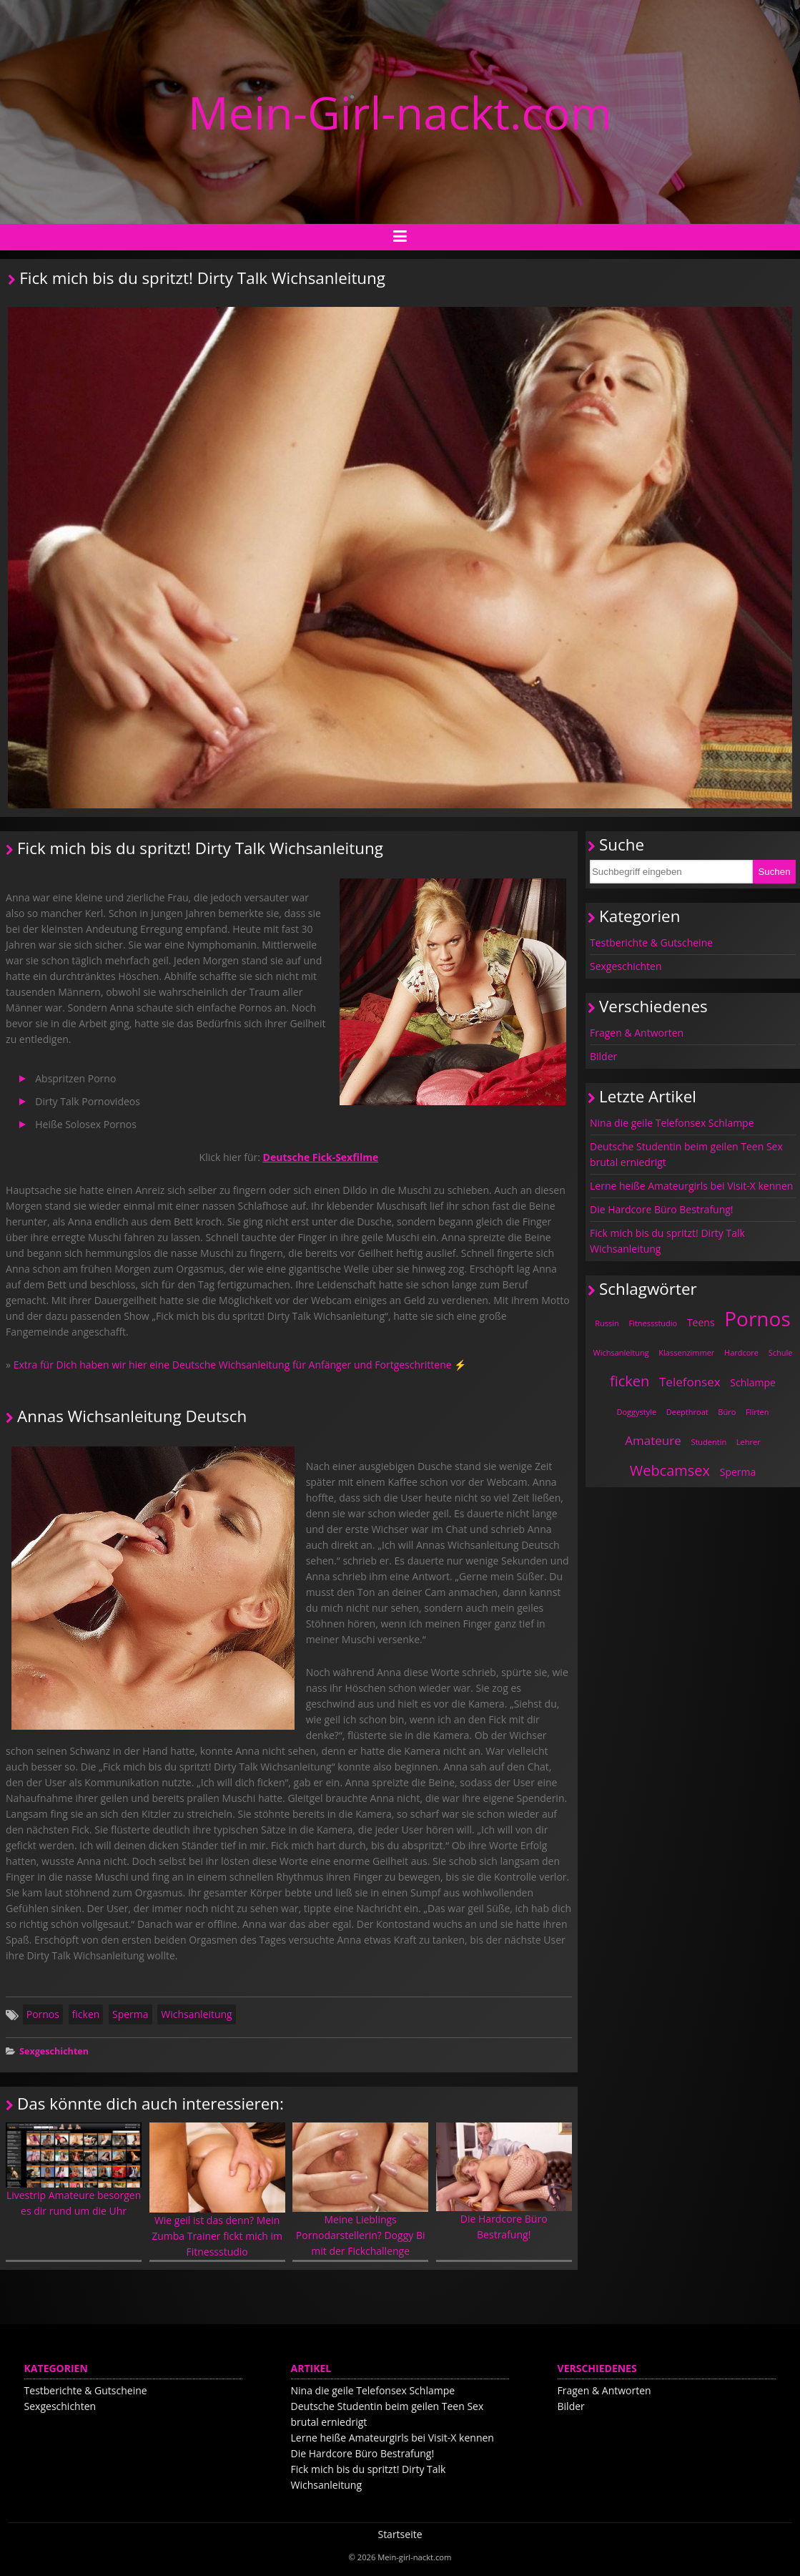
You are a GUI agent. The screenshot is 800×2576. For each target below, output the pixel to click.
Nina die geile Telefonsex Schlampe (672, 1123)
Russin (607, 1323)
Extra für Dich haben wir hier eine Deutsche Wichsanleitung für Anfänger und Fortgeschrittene (233, 1364)
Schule (781, 1352)
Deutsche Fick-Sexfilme (321, 1157)
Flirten (757, 1411)
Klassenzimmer (686, 1352)
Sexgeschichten (54, 2051)
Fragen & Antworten (636, 1032)
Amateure (653, 1440)
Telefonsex (690, 1381)
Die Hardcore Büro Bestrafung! (504, 2182)
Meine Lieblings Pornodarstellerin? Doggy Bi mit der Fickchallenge (360, 2190)
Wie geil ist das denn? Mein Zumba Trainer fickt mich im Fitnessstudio (217, 2190)
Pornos (42, 2014)
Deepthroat (687, 1411)
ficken (86, 2014)
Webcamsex (670, 1470)
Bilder (603, 1056)
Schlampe (753, 1382)
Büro (727, 1411)
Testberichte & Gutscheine (651, 942)
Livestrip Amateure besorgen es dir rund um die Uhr (74, 2170)
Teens (701, 1322)
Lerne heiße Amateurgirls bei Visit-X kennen (691, 1185)
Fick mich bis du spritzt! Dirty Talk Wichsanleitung (667, 1240)
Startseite (399, 2534)
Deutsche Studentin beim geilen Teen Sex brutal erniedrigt (686, 1154)
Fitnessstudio (652, 1323)
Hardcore (741, 1352)
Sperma (130, 2014)
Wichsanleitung (196, 2014)
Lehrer (748, 1441)
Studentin (708, 1441)
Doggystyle (636, 1411)
